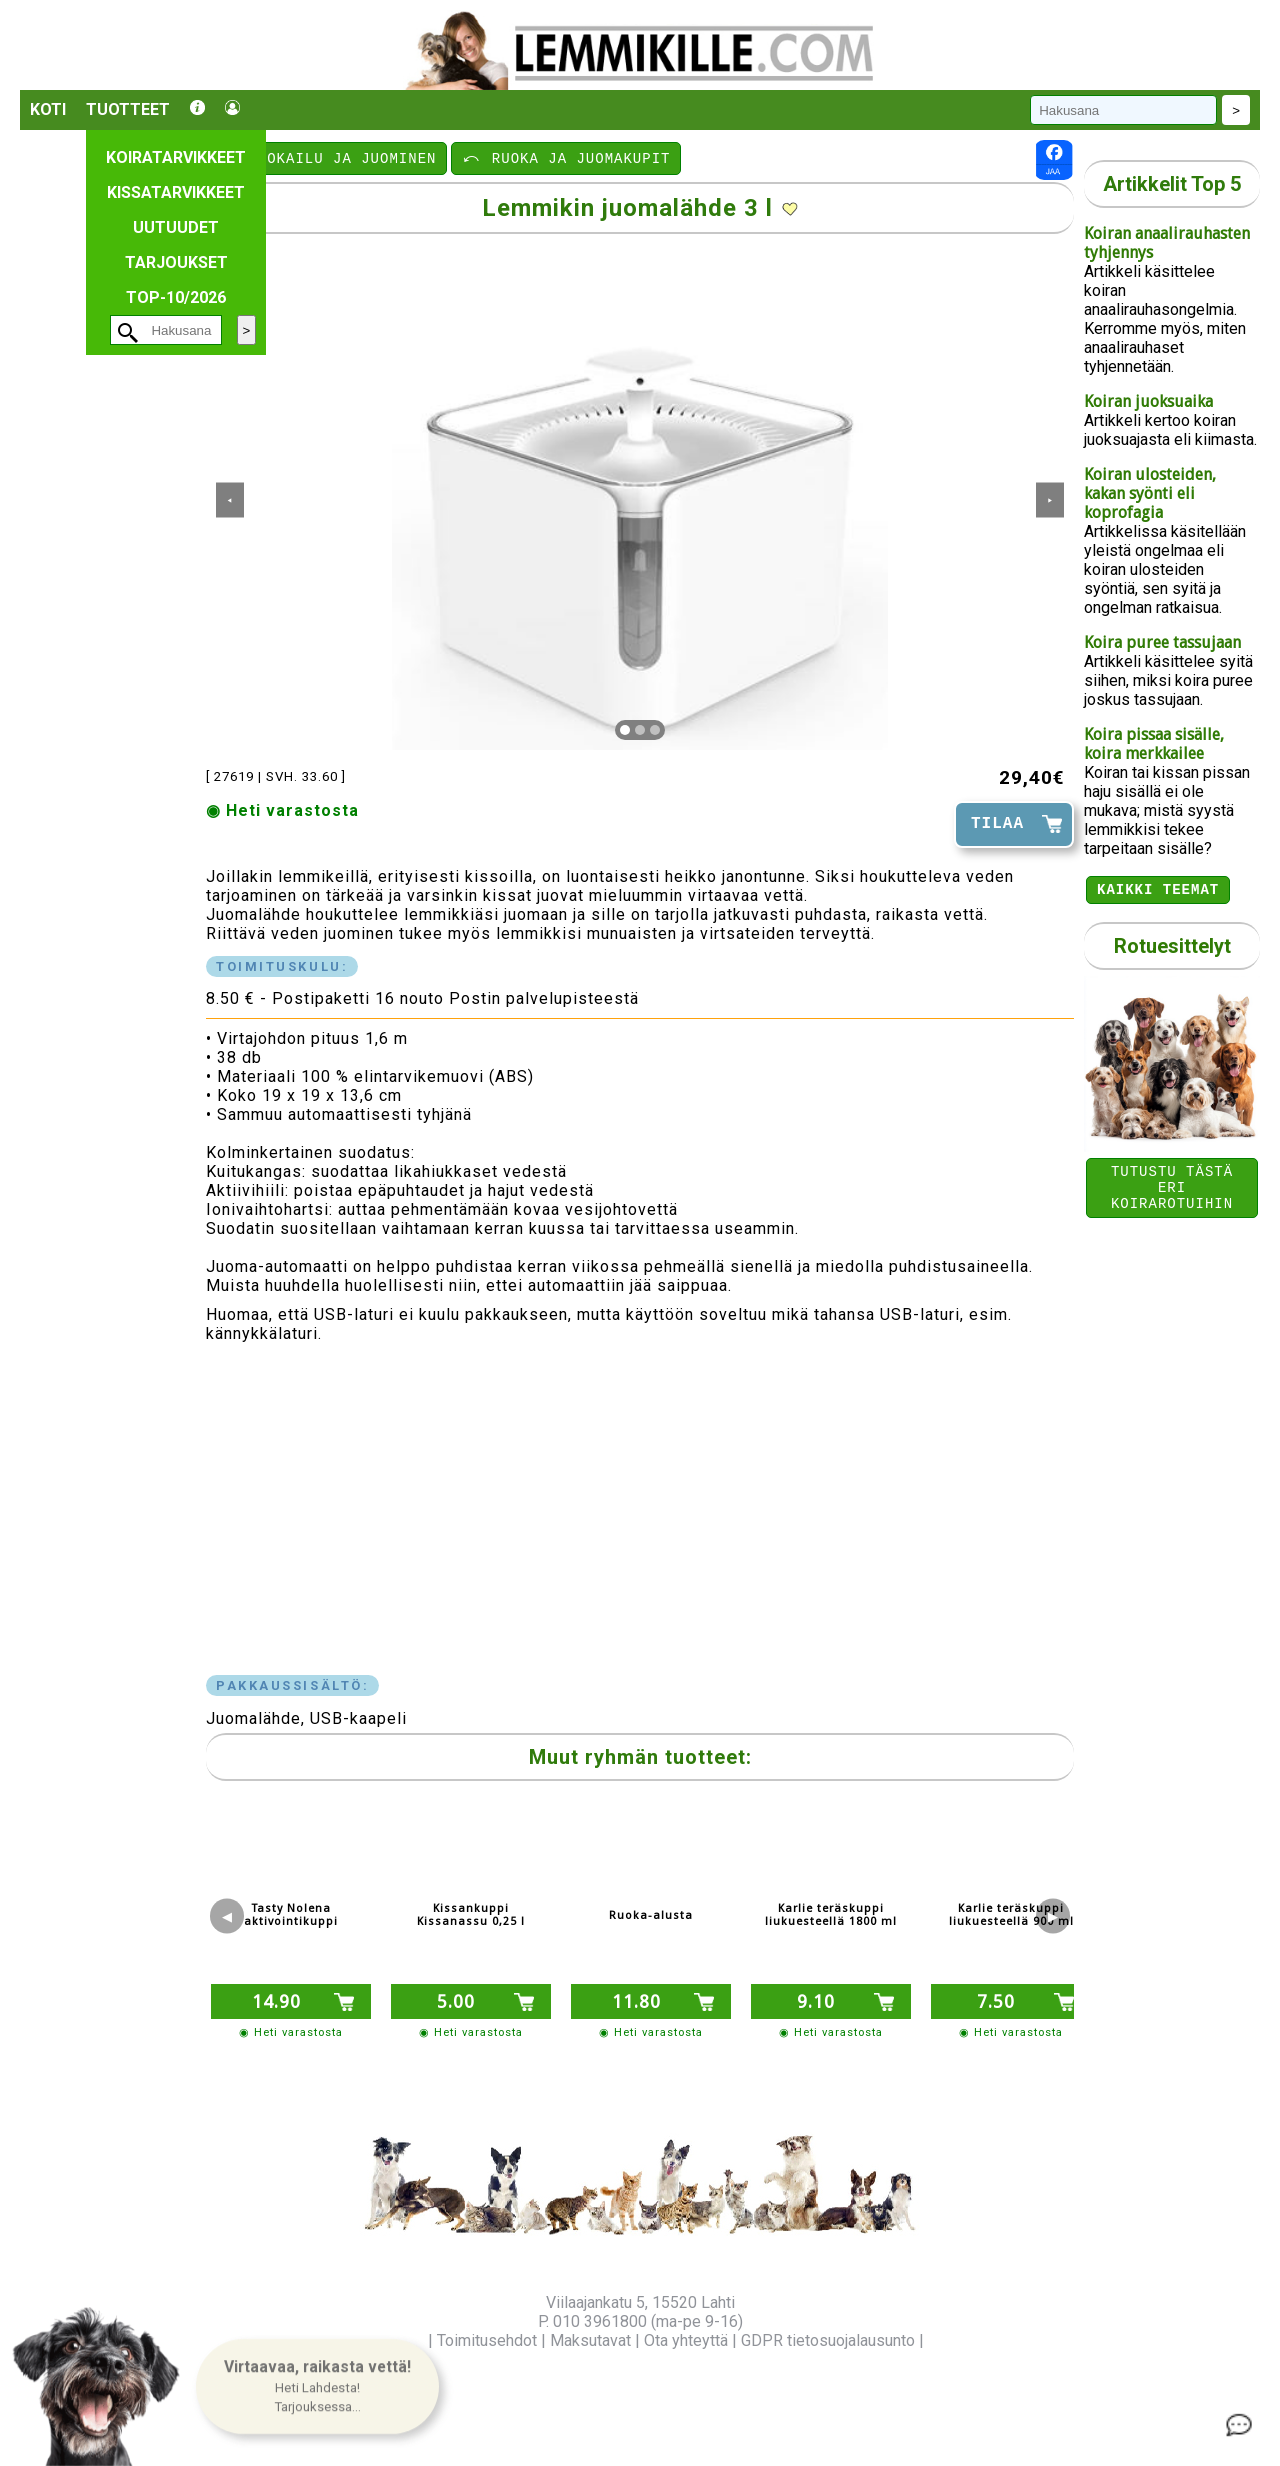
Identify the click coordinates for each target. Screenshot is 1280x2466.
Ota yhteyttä (686, 2340)
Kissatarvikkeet (176, 192)
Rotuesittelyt (1172, 949)
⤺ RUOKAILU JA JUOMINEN (327, 157)
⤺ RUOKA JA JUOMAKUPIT (566, 157)
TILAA (997, 824)
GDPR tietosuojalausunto (828, 2340)
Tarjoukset (176, 262)
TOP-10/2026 (176, 297)
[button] (317, 2386)
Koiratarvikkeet (176, 157)
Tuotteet (128, 109)
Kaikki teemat (1158, 891)
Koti (48, 109)
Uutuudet (176, 227)
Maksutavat (590, 2340)
